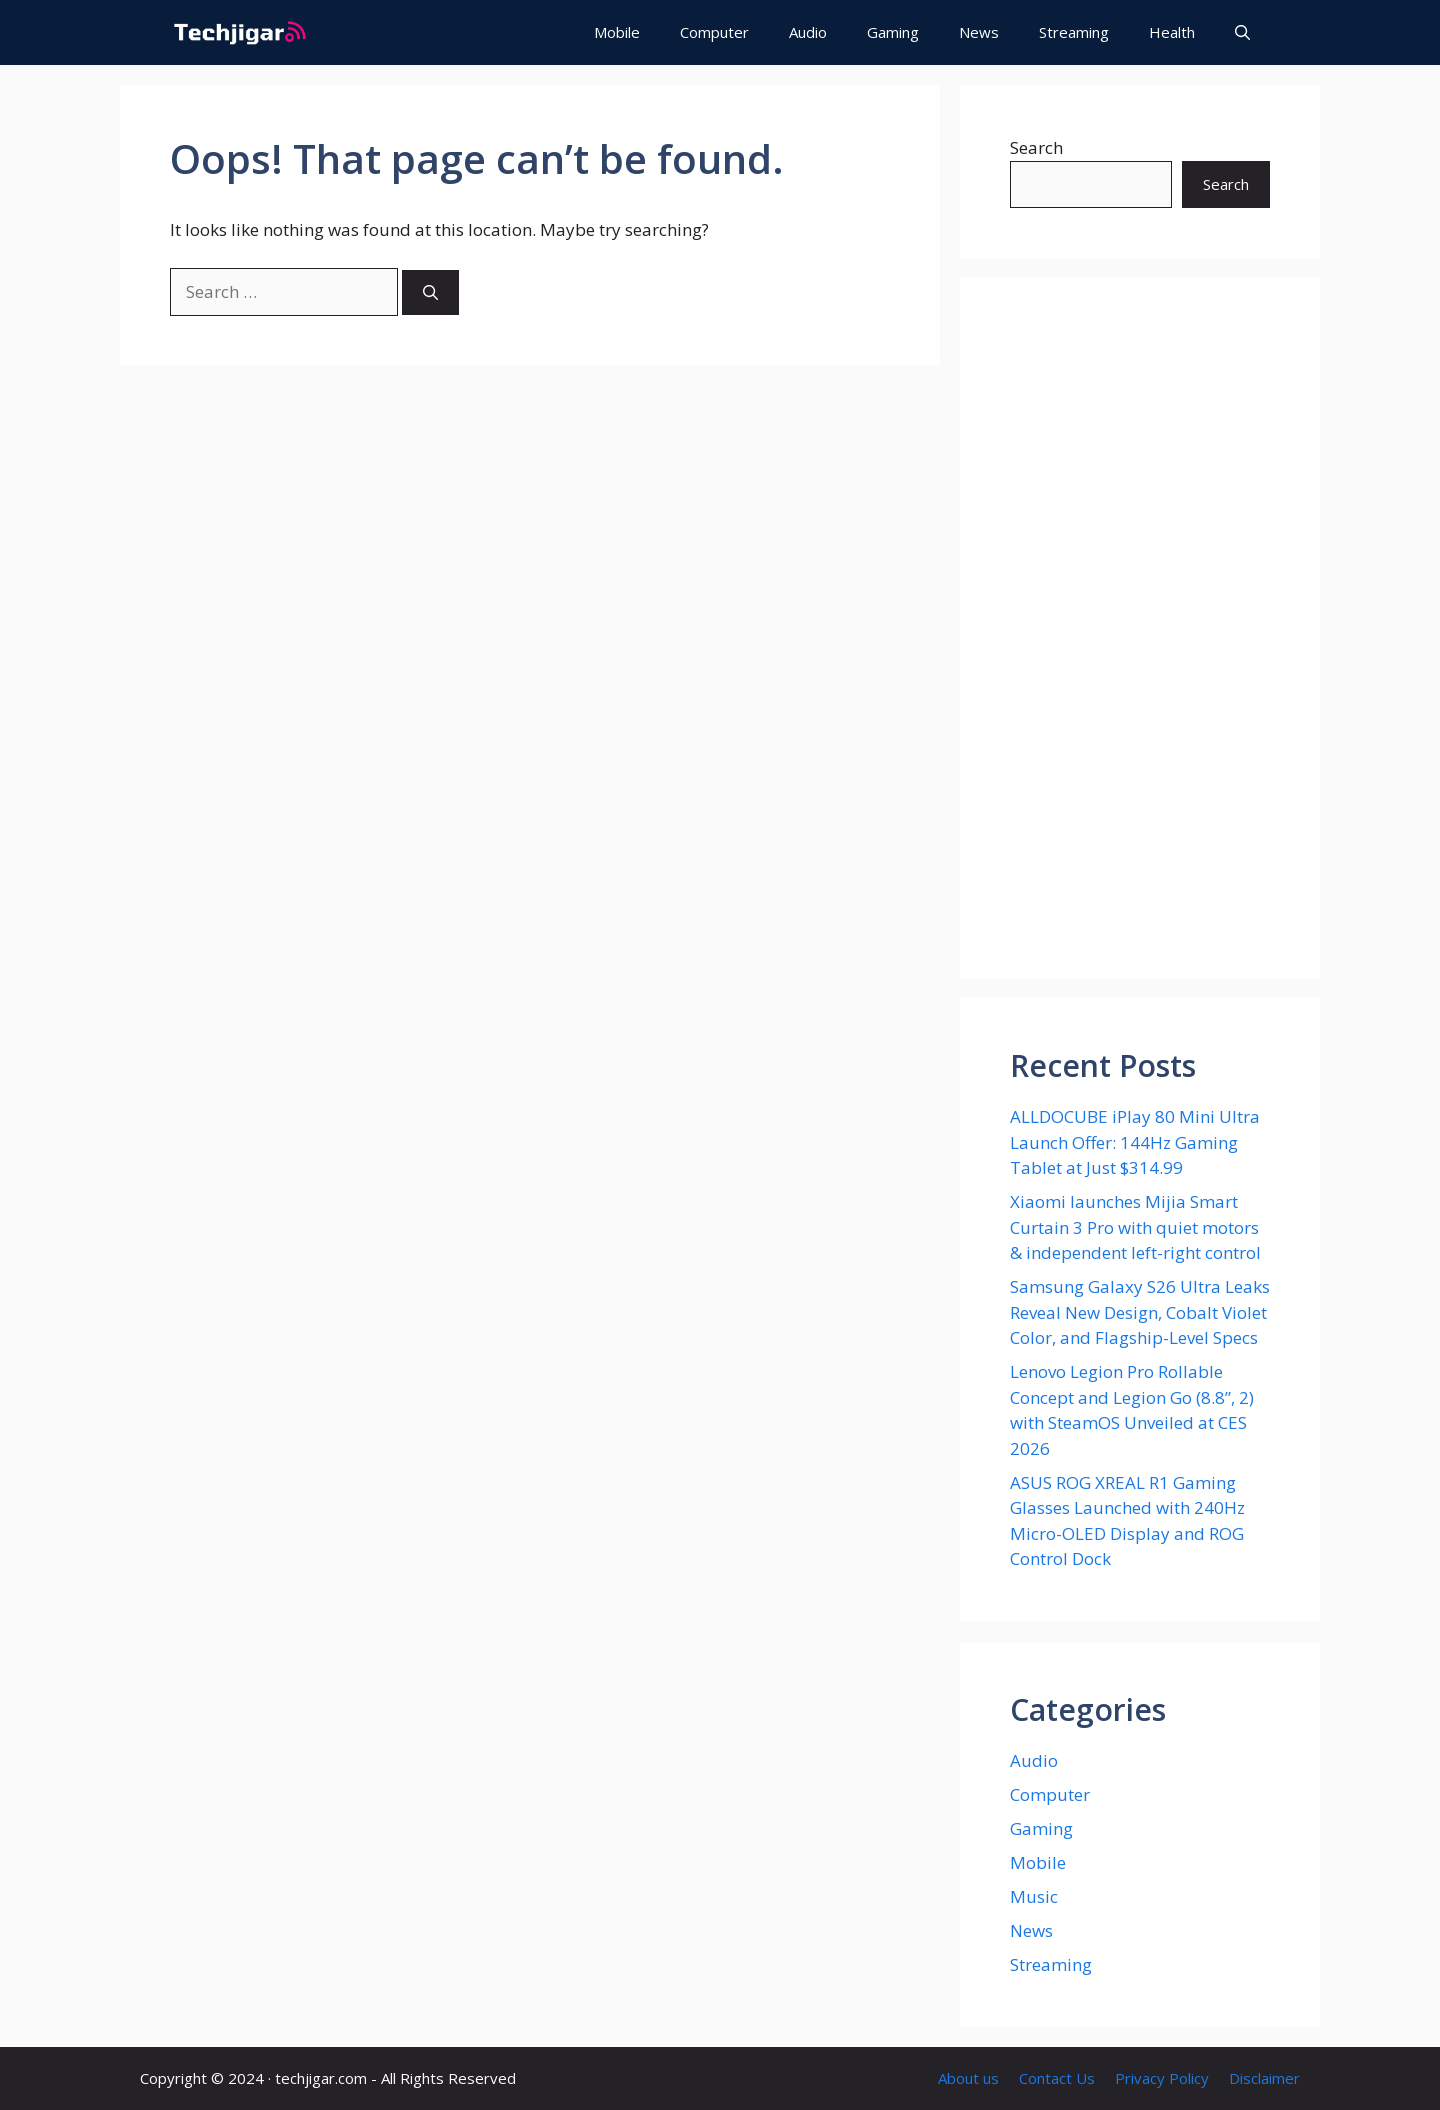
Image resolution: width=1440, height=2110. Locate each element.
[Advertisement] (1140, 628)
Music (1034, 1896)
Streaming (1074, 32)
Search (1036, 147)
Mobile (617, 32)
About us (968, 2078)
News (979, 32)
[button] (1242, 32)
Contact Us (1057, 2078)
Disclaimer (1264, 2078)
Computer (714, 32)
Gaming (893, 32)
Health (1172, 32)
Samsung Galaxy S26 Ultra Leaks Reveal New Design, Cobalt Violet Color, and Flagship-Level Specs (1140, 1312)
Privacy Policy (1162, 2078)
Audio (808, 32)
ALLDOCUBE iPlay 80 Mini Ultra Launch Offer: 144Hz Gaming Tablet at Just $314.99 (1135, 1142)
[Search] (430, 292)
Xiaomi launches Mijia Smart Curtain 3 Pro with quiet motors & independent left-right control (1135, 1227)
